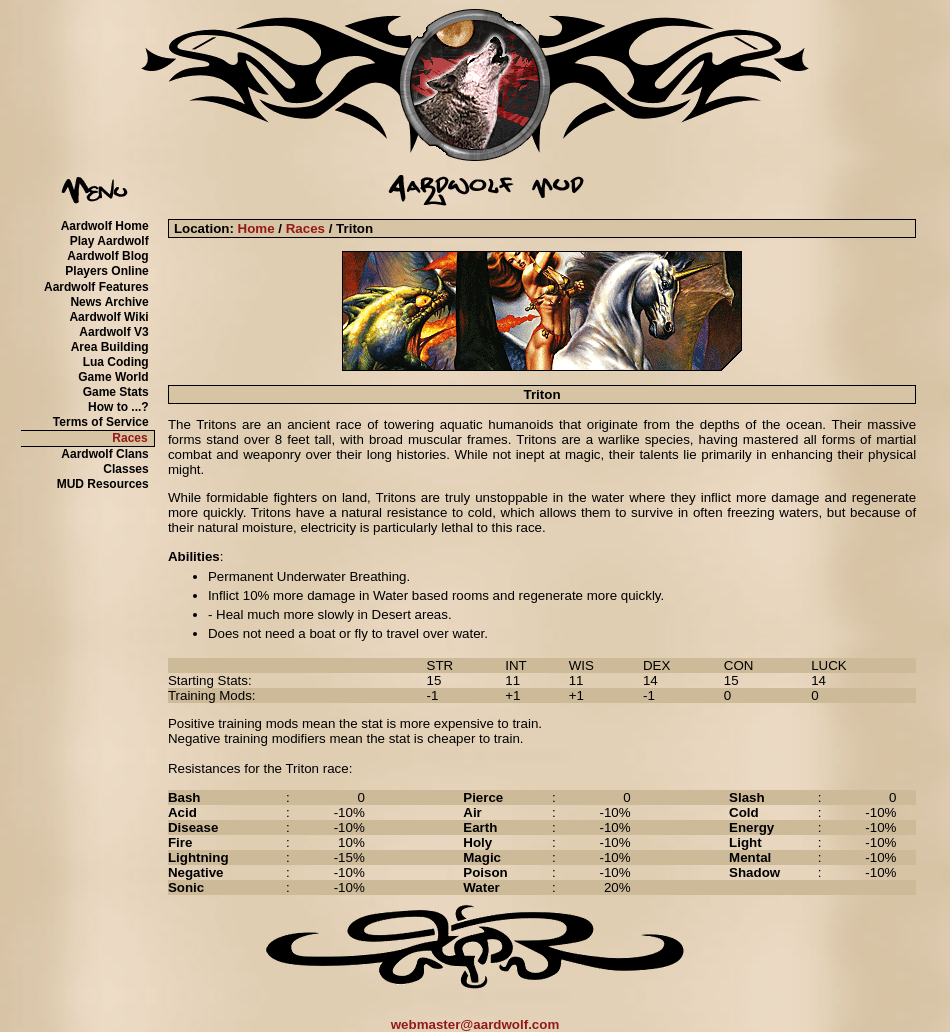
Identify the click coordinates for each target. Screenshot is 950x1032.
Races (129, 438)
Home (256, 228)
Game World (113, 377)
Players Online (106, 271)
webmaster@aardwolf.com (475, 1024)
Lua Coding (116, 362)
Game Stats (116, 392)
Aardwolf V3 (113, 332)
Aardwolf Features (96, 287)
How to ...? (118, 407)
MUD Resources (103, 484)
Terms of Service (101, 422)
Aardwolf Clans (104, 454)
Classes (125, 469)
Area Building (110, 347)
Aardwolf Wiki (108, 317)
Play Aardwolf (109, 241)
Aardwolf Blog (107, 256)
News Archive (109, 302)
